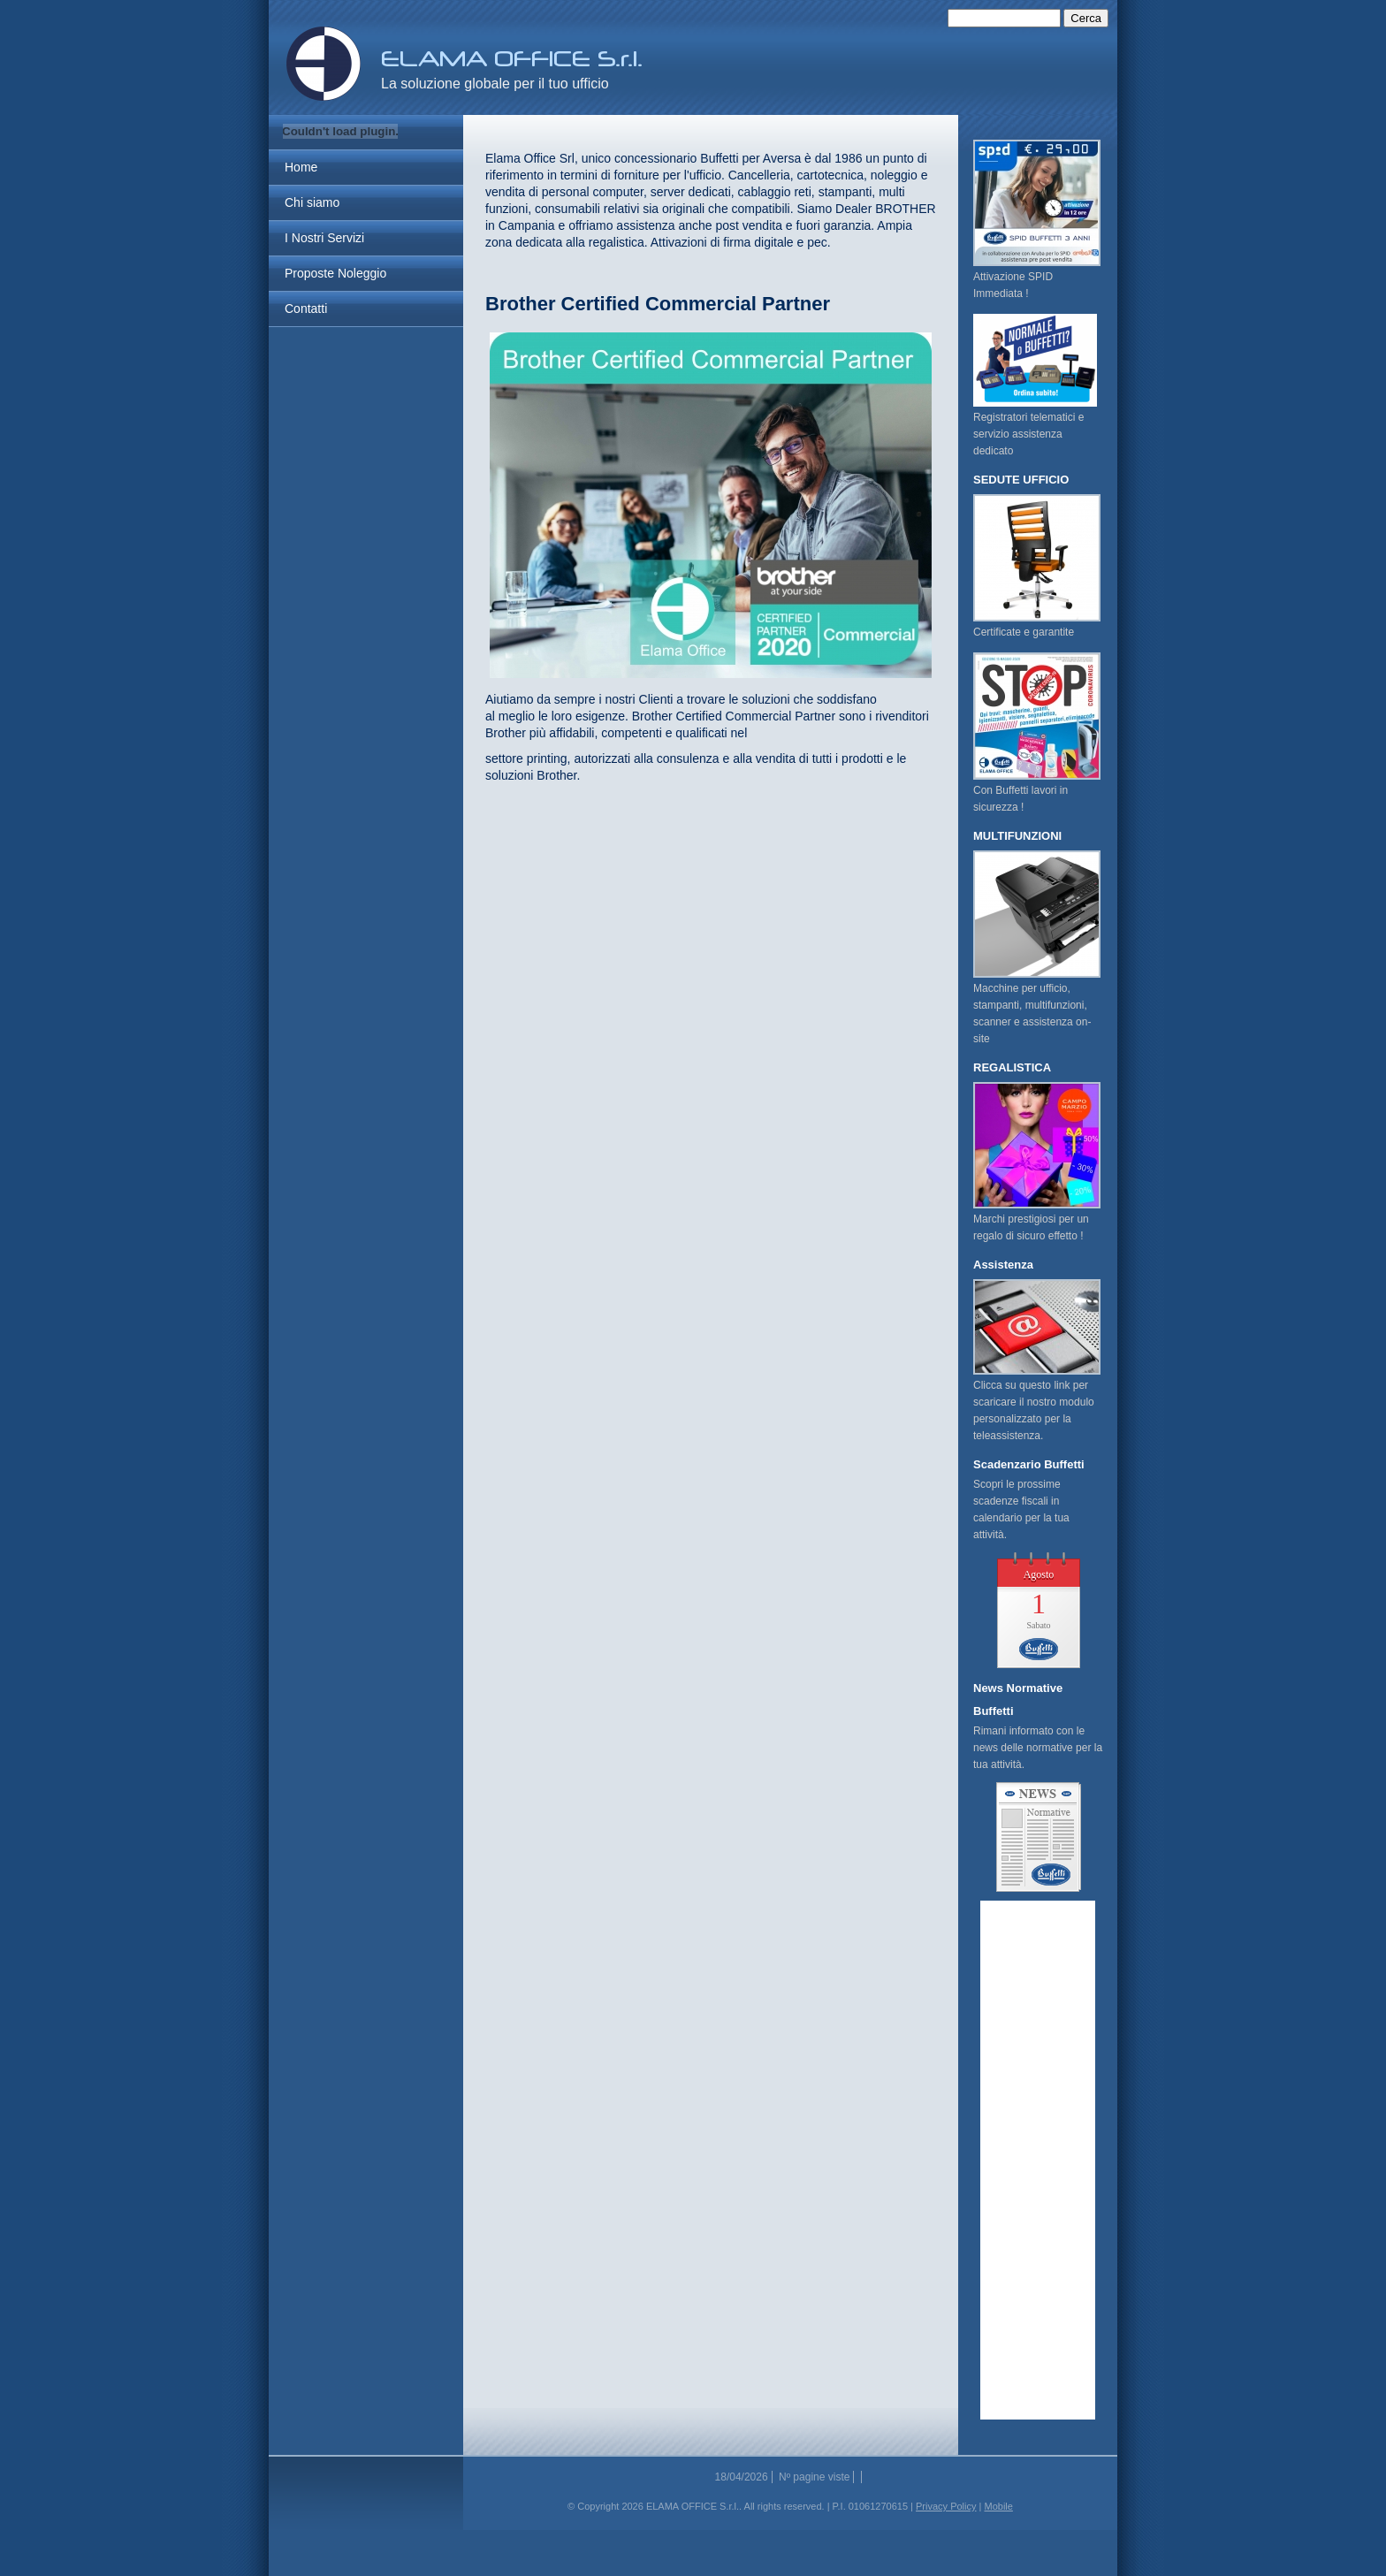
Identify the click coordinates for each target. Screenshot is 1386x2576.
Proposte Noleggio (335, 273)
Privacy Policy (946, 2506)
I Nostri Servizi (324, 238)
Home (301, 167)
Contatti (306, 308)
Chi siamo (312, 202)
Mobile (998, 2506)
